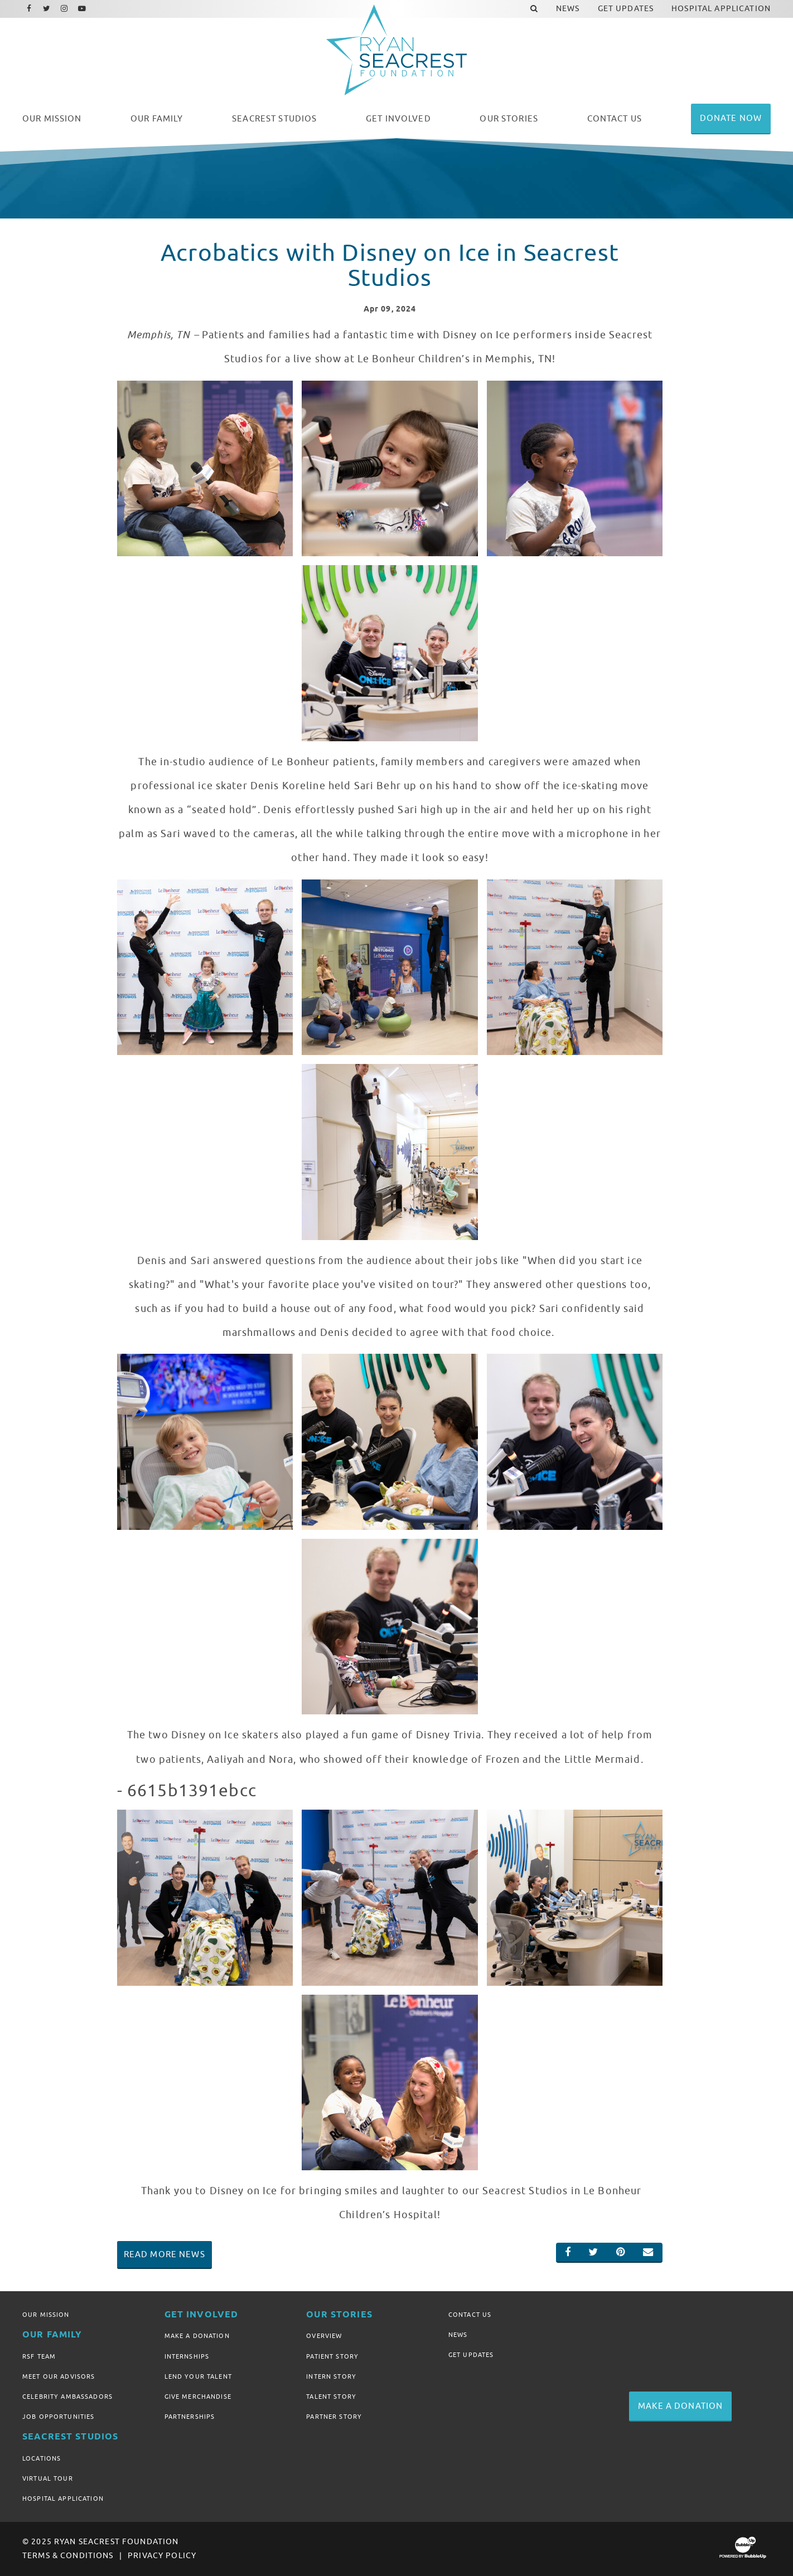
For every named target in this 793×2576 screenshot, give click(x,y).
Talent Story (331, 2396)
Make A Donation (197, 2336)
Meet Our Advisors (58, 2376)
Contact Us (469, 2315)
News (458, 2335)
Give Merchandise (198, 2396)
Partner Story (334, 2417)
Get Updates (471, 2355)
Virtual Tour (47, 2478)
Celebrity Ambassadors (67, 2396)
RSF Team (39, 2356)
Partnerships (190, 2417)
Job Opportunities (58, 2417)
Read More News (164, 2254)
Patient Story (332, 2356)
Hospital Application (63, 2498)
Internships (187, 2356)
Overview (324, 2336)
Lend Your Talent (198, 2376)
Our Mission (46, 2315)
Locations (41, 2458)
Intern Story (331, 2376)
